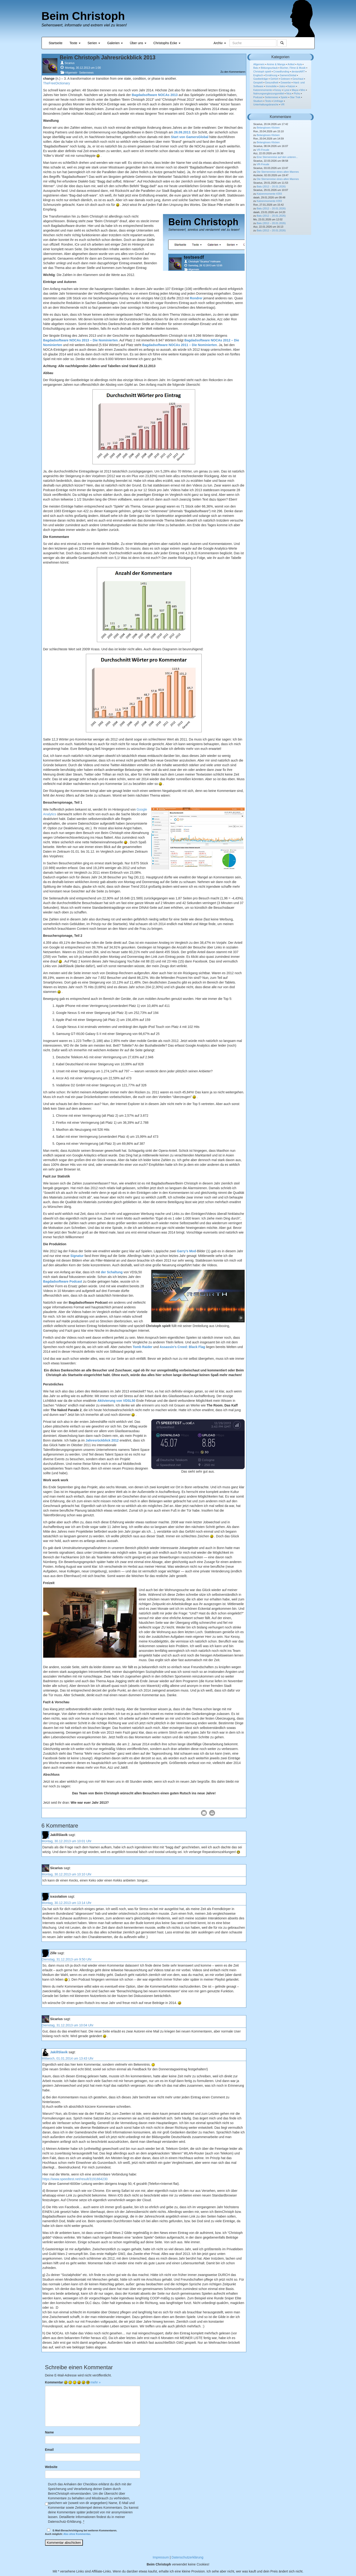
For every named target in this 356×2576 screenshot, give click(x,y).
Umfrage (278, 101)
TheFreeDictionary (56, 83)
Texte (75, 43)
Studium (258, 101)
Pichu (297, 93)
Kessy (277, 90)
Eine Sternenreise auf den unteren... (277, 157)
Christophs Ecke (166, 43)
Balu (255, 67)
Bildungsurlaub (269, 67)
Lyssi (286, 90)
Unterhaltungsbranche (265, 104)
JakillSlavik (59, 2052)
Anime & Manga (276, 64)
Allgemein (71, 72)
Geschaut (298, 78)
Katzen (291, 86)
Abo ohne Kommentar (76, 2534)
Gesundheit (271, 82)
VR (282, 104)
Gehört (274, 78)
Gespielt (258, 82)
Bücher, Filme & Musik (293, 67)
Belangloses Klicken (268, 127)
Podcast (258, 97)
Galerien (115, 43)
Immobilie (271, 86)
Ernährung (271, 75)
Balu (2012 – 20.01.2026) (271, 186)
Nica (288, 93)
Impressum (161, 2557)
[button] (204, 1813)
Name (49, 2432)
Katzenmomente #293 (269, 193)
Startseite (56, 43)
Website (51, 2467)
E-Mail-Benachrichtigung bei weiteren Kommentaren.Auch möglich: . (81, 2532)
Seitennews (86, 72)
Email (49, 2449)
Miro (302, 90)
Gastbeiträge (260, 78)
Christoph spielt (262, 71)
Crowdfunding (281, 71)
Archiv (220, 43)
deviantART (298, 71)
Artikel (291, 64)
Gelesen (285, 78)
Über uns (138, 43)
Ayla (299, 64)
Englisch (258, 75)
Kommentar (54, 2382)
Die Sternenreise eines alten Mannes (278, 171)
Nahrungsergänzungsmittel (268, 93)
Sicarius (70, 63)
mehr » (96, 2382)
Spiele (284, 97)
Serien (94, 43)
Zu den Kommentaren (233, 71)
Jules (282, 86)
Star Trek (295, 97)
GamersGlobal (288, 75)
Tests (268, 101)
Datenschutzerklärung (187, 2557)
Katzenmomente (262, 90)
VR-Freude (263, 149)
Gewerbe (286, 82)
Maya (295, 90)
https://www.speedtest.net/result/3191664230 (75, 2179)
